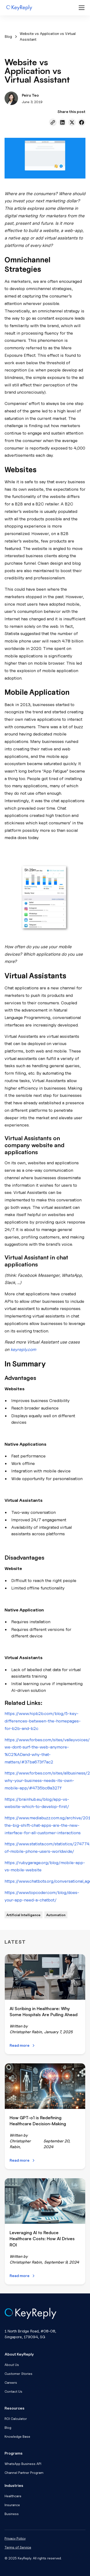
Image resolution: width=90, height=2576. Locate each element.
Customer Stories (18, 2373)
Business (12, 2514)
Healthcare (13, 2496)
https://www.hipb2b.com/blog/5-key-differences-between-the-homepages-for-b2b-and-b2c (43, 1721)
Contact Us (13, 2391)
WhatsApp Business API (23, 2464)
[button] (80, 7)
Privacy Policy (15, 2538)
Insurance (12, 2505)
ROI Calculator (16, 2419)
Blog (8, 2427)
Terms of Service (18, 2547)
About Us (12, 2365)
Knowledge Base (17, 2436)
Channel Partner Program (24, 2472)
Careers (11, 2382)
